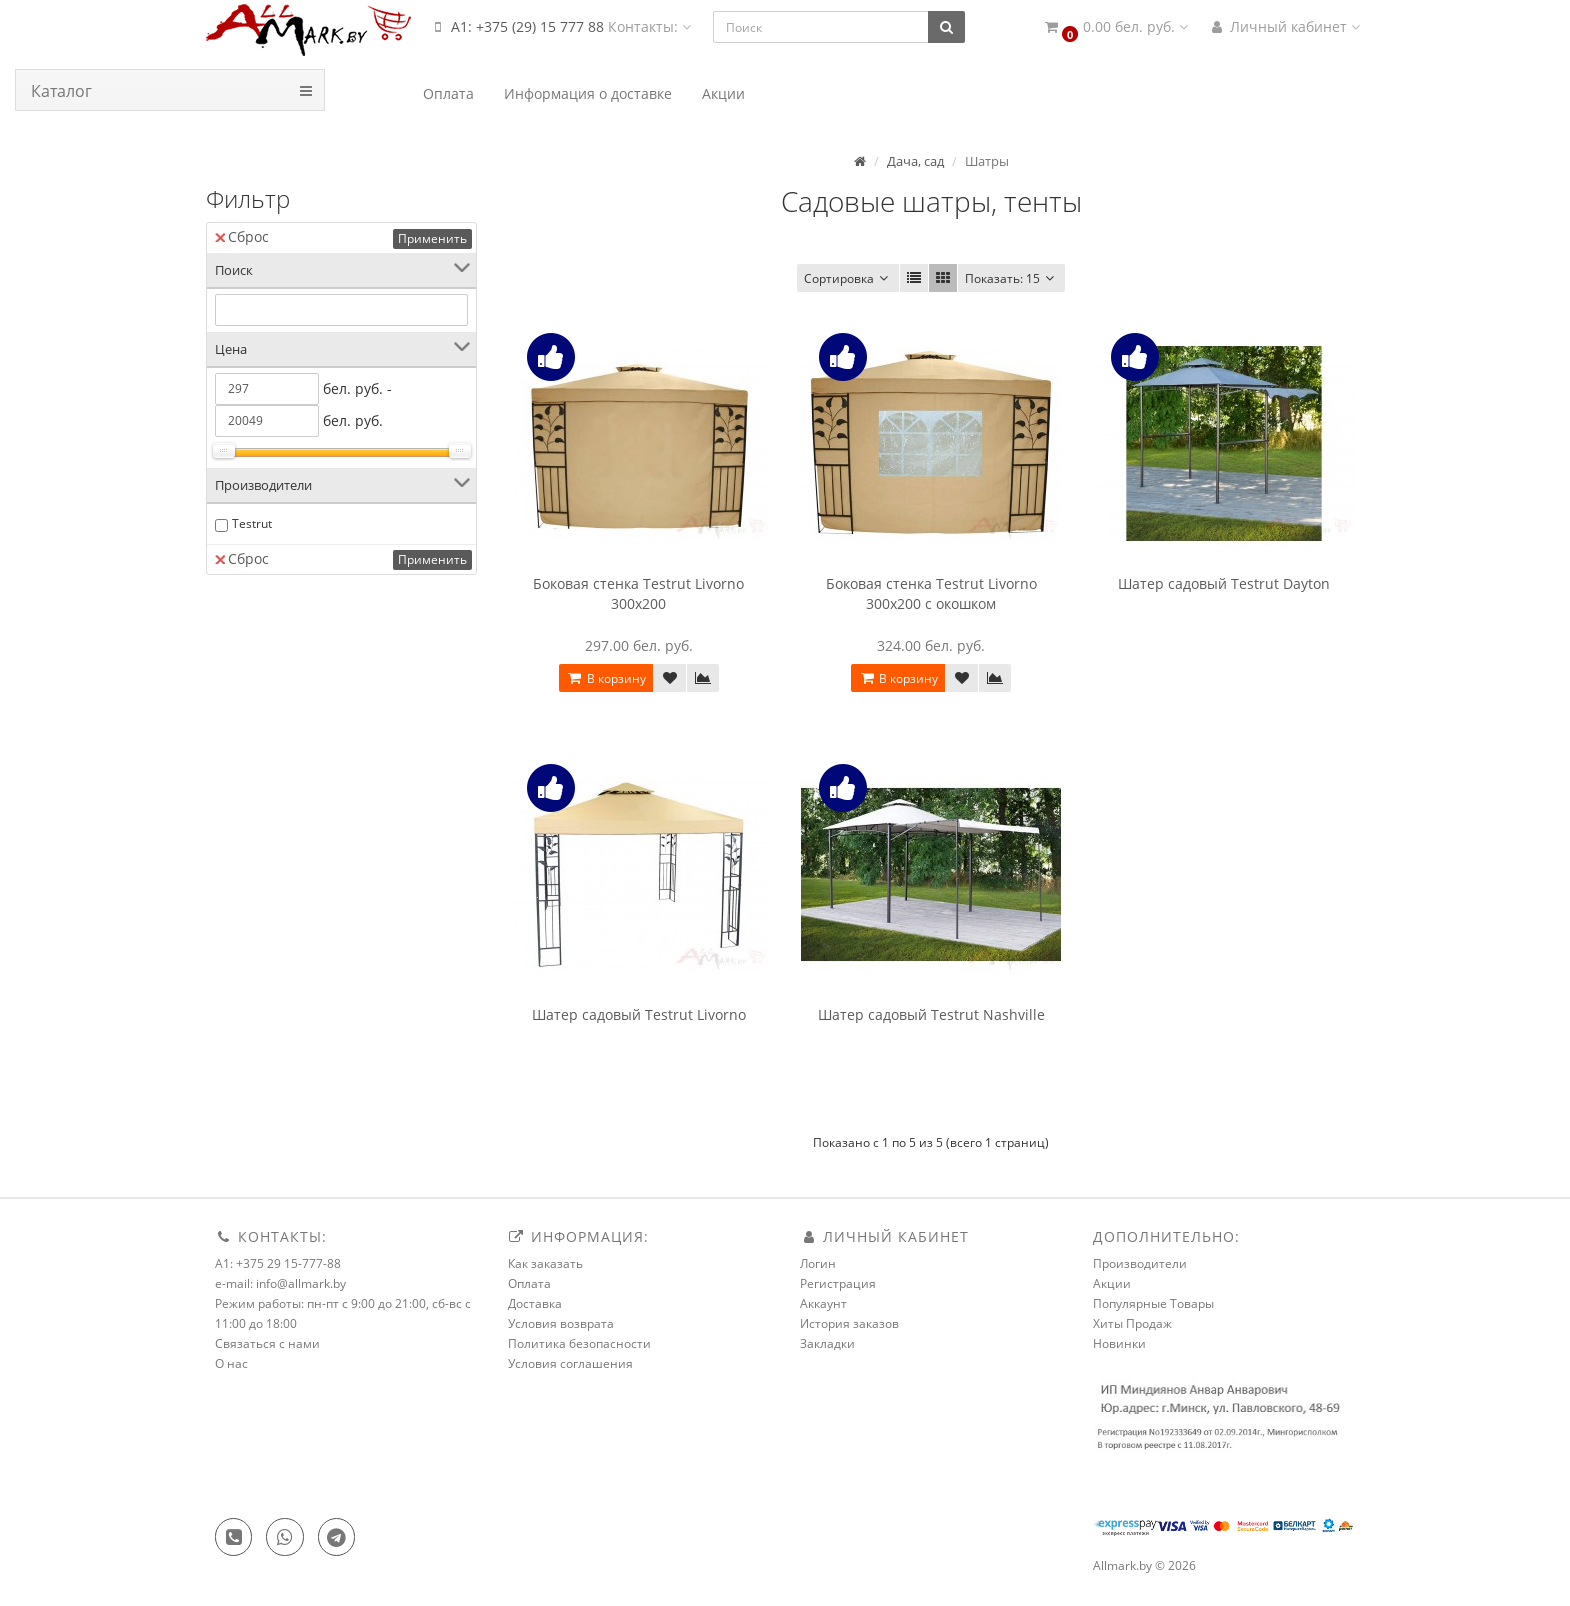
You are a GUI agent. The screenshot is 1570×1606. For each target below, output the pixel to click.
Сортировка (848, 278)
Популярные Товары (1153, 1303)
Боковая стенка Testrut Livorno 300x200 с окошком (931, 593)
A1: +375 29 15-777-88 (278, 1263)
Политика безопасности (579, 1343)
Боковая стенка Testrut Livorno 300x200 (638, 593)
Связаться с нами (267, 1343)
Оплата (529, 1283)
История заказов (849, 1323)
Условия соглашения (570, 1363)
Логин (818, 1263)
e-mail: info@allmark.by (280, 1283)
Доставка (535, 1303)
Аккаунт (823, 1303)
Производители (1140, 1263)
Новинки (1119, 1343)
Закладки (827, 1343)
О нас (231, 1363)
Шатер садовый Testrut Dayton (1224, 583)
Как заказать (545, 1263)
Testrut (252, 523)
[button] (1115, 27)
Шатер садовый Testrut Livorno (639, 1014)
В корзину (606, 678)
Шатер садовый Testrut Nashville (931, 1014)
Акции (1112, 1283)
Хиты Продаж (1132, 1323)
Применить (432, 238)
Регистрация (838, 1283)
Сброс (242, 236)
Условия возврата (561, 1323)
